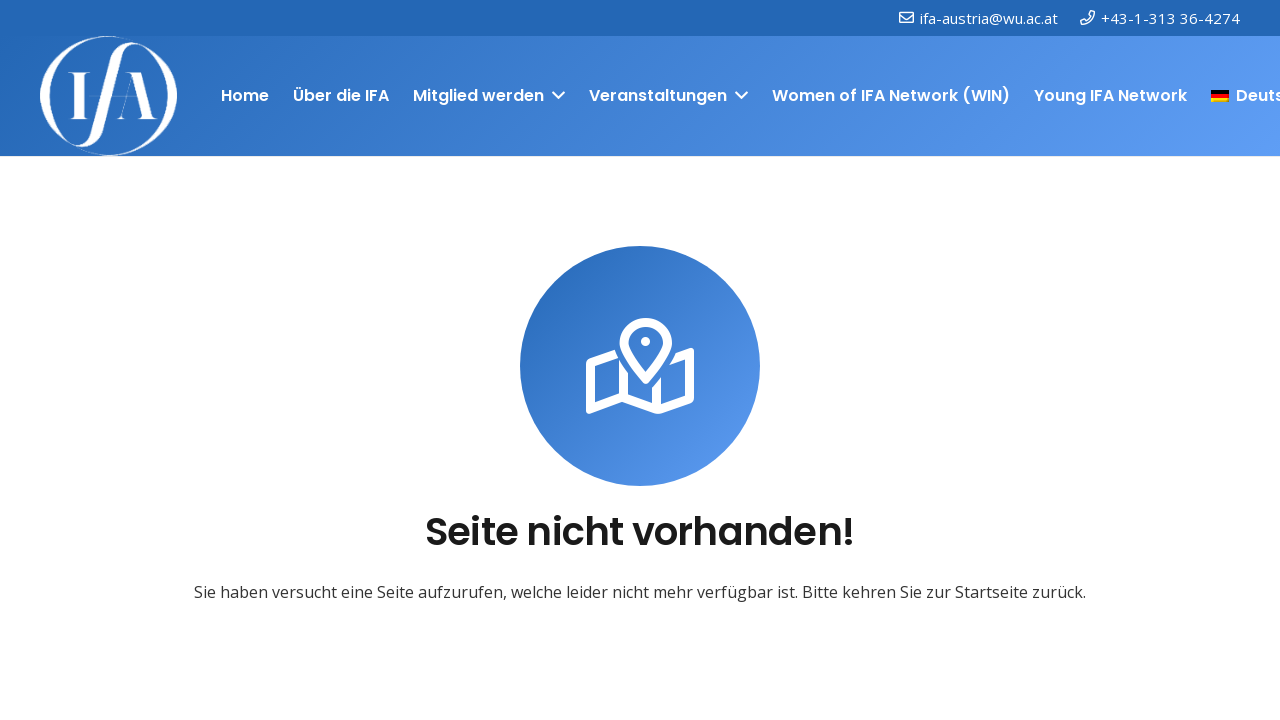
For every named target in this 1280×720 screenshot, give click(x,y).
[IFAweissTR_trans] (108, 96)
